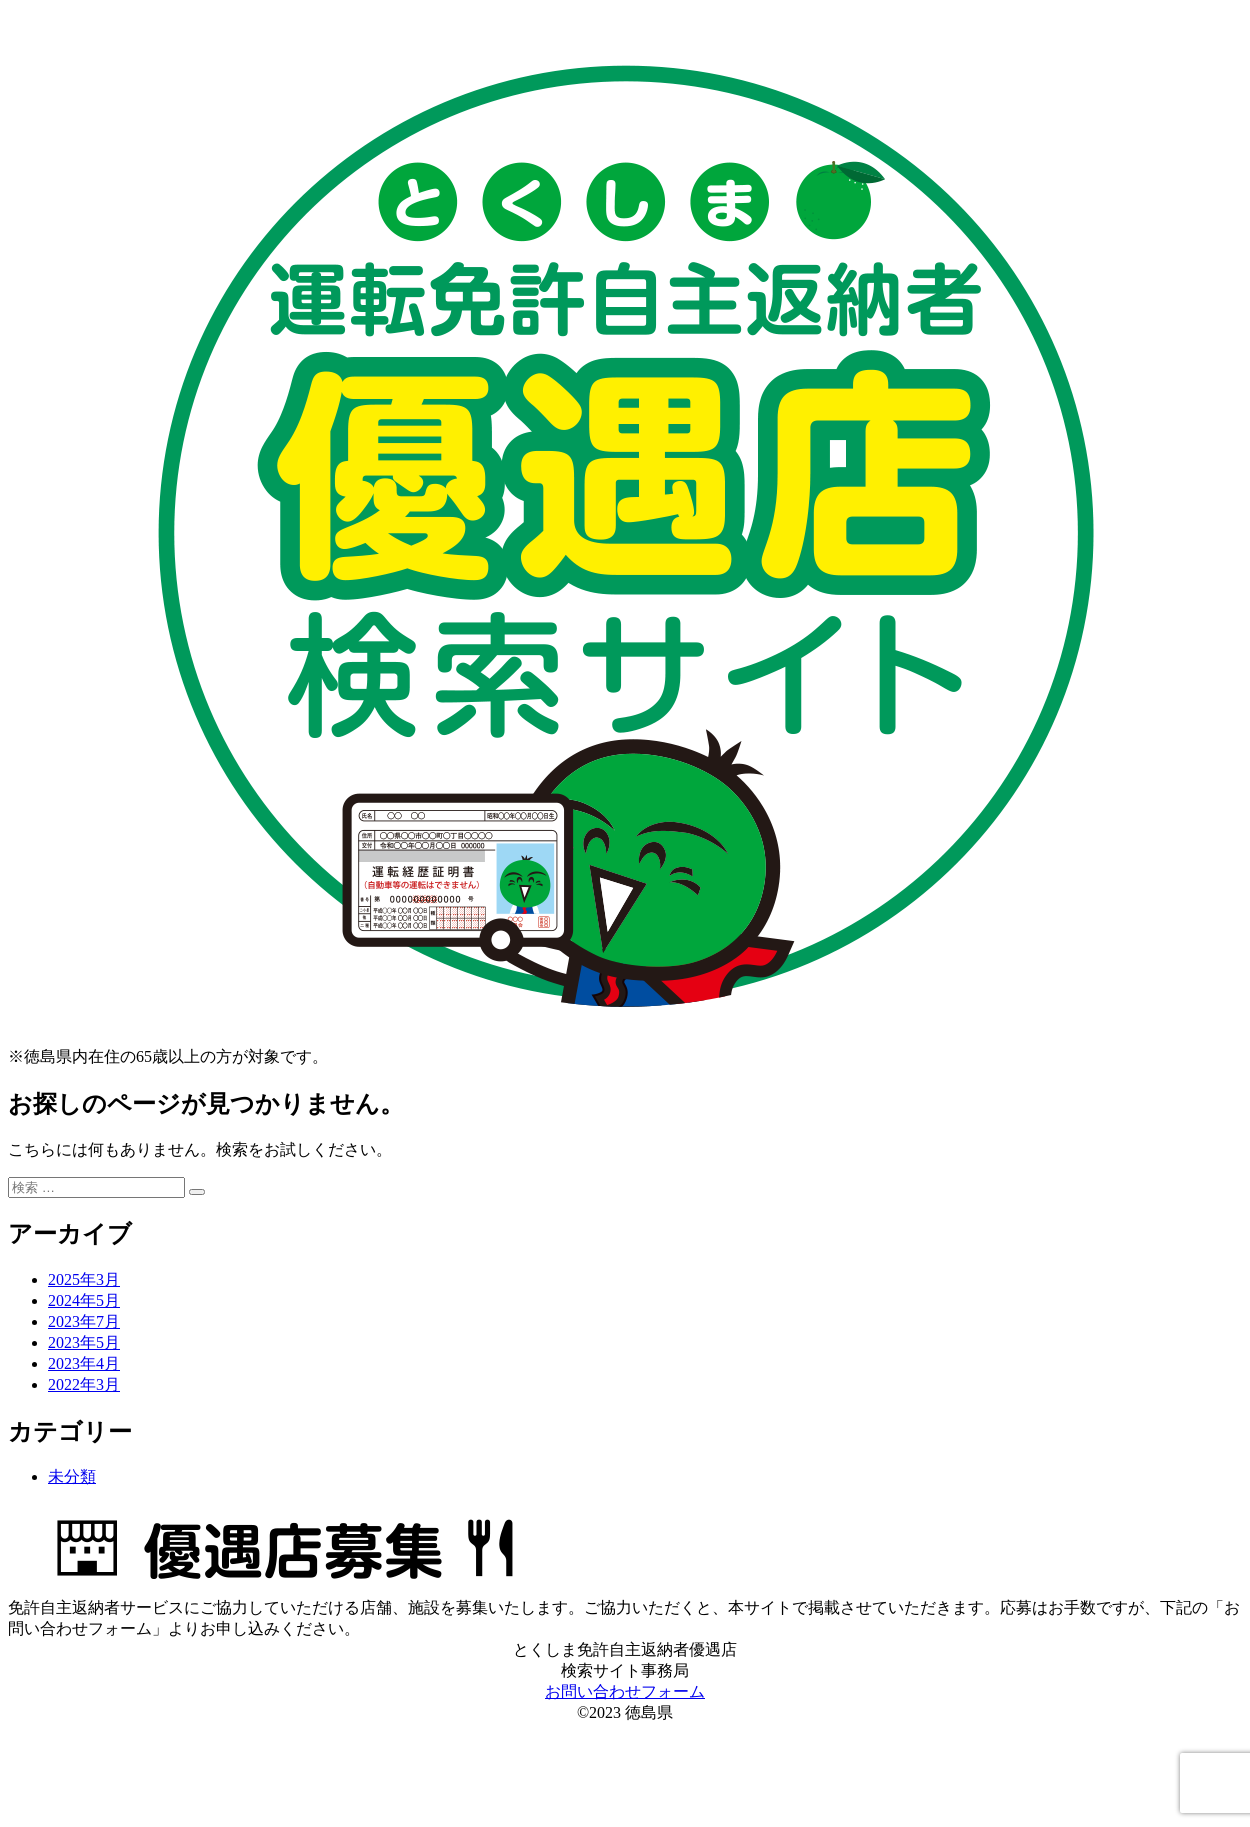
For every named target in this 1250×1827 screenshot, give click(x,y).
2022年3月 (84, 1384)
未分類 (72, 1476)
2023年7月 (84, 1321)
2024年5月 (84, 1300)
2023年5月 (84, 1342)
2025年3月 (84, 1279)
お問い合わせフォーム (625, 1691)
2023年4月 (84, 1363)
